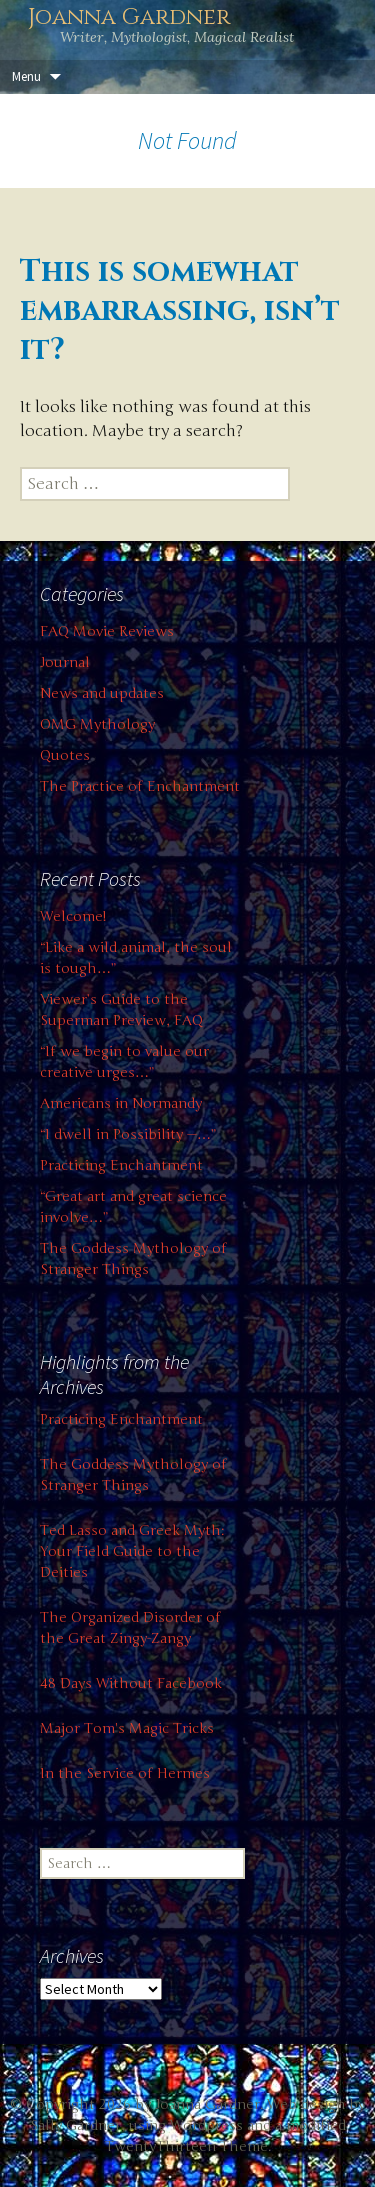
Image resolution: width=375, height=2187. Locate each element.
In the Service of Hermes (125, 1773)
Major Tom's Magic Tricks (127, 1728)
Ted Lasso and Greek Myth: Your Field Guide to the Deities (132, 1551)
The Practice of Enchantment (140, 786)
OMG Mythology (97, 724)
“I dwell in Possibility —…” (128, 1134)
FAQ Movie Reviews (107, 631)
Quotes (65, 755)
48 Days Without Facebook (131, 1683)
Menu (26, 76)
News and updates (102, 693)
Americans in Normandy (121, 1103)
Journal (65, 662)
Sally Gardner (75, 2125)
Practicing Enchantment (121, 1165)
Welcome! (73, 916)
